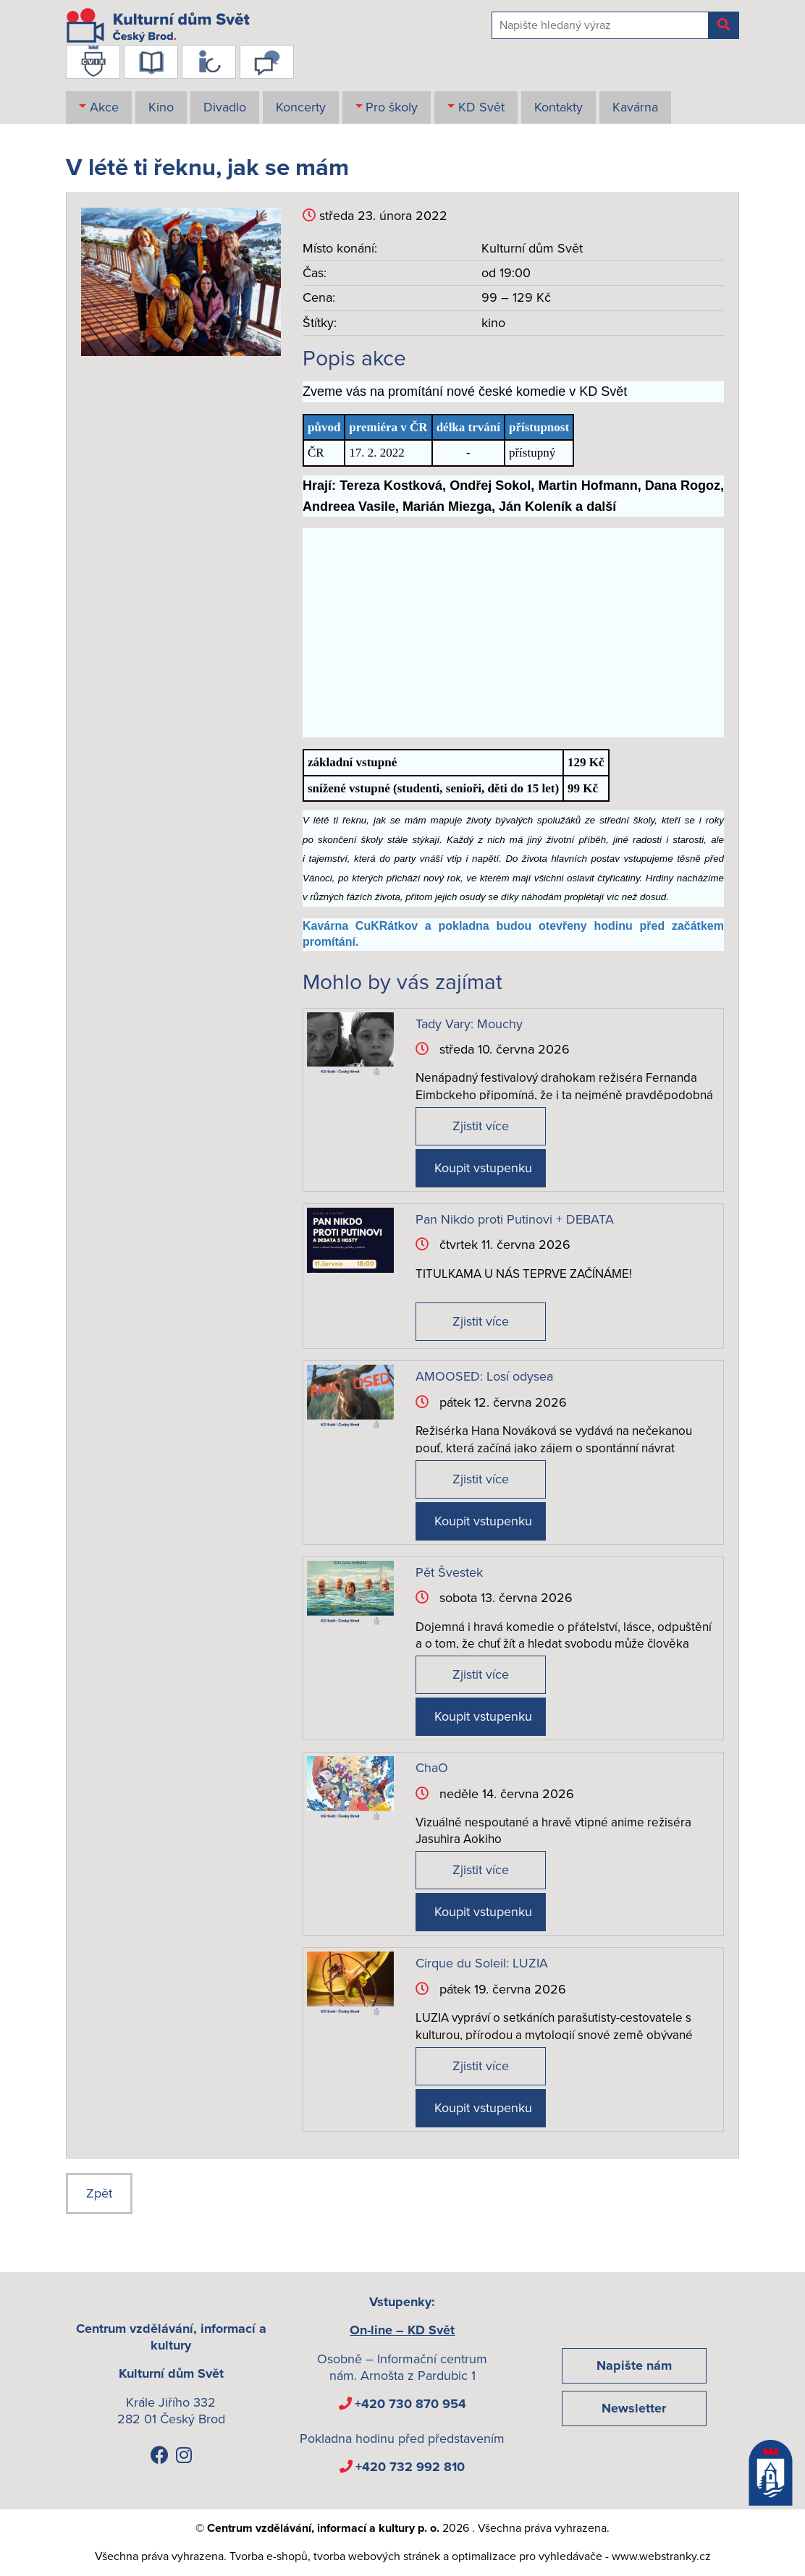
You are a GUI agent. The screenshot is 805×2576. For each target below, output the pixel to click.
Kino (161, 107)
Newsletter (634, 2408)
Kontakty (558, 107)
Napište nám (634, 2365)
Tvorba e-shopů (268, 2556)
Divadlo (224, 107)
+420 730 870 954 (410, 2404)
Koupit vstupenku (483, 1168)
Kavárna (635, 107)
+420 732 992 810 (410, 2467)
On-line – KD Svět (402, 2330)
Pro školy (392, 107)
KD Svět (481, 107)
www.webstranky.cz (661, 2556)
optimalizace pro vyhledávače (527, 2556)
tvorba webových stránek (376, 2556)
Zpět (99, 2193)
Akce (104, 107)
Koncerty (301, 107)
